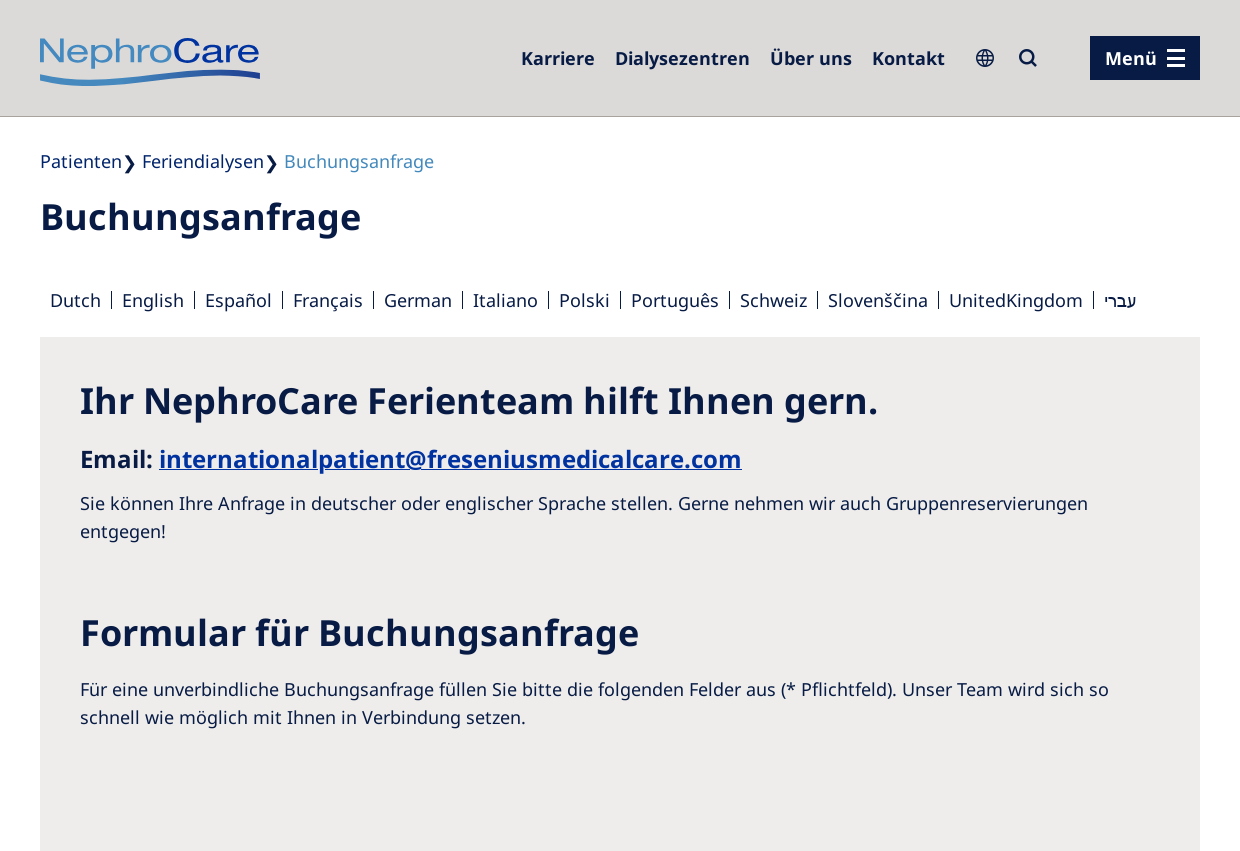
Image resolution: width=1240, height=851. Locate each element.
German (418, 300)
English (153, 300)
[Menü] (1145, 58)
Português (675, 300)
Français (328, 300)
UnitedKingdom (1016, 300)
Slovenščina (878, 300)
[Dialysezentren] (682, 58)
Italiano (505, 300)
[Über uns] (811, 58)
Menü (1131, 58)
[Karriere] (558, 58)
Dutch (75, 300)
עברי (1120, 300)
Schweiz (773, 300)
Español (238, 300)
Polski (584, 300)
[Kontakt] (908, 58)
